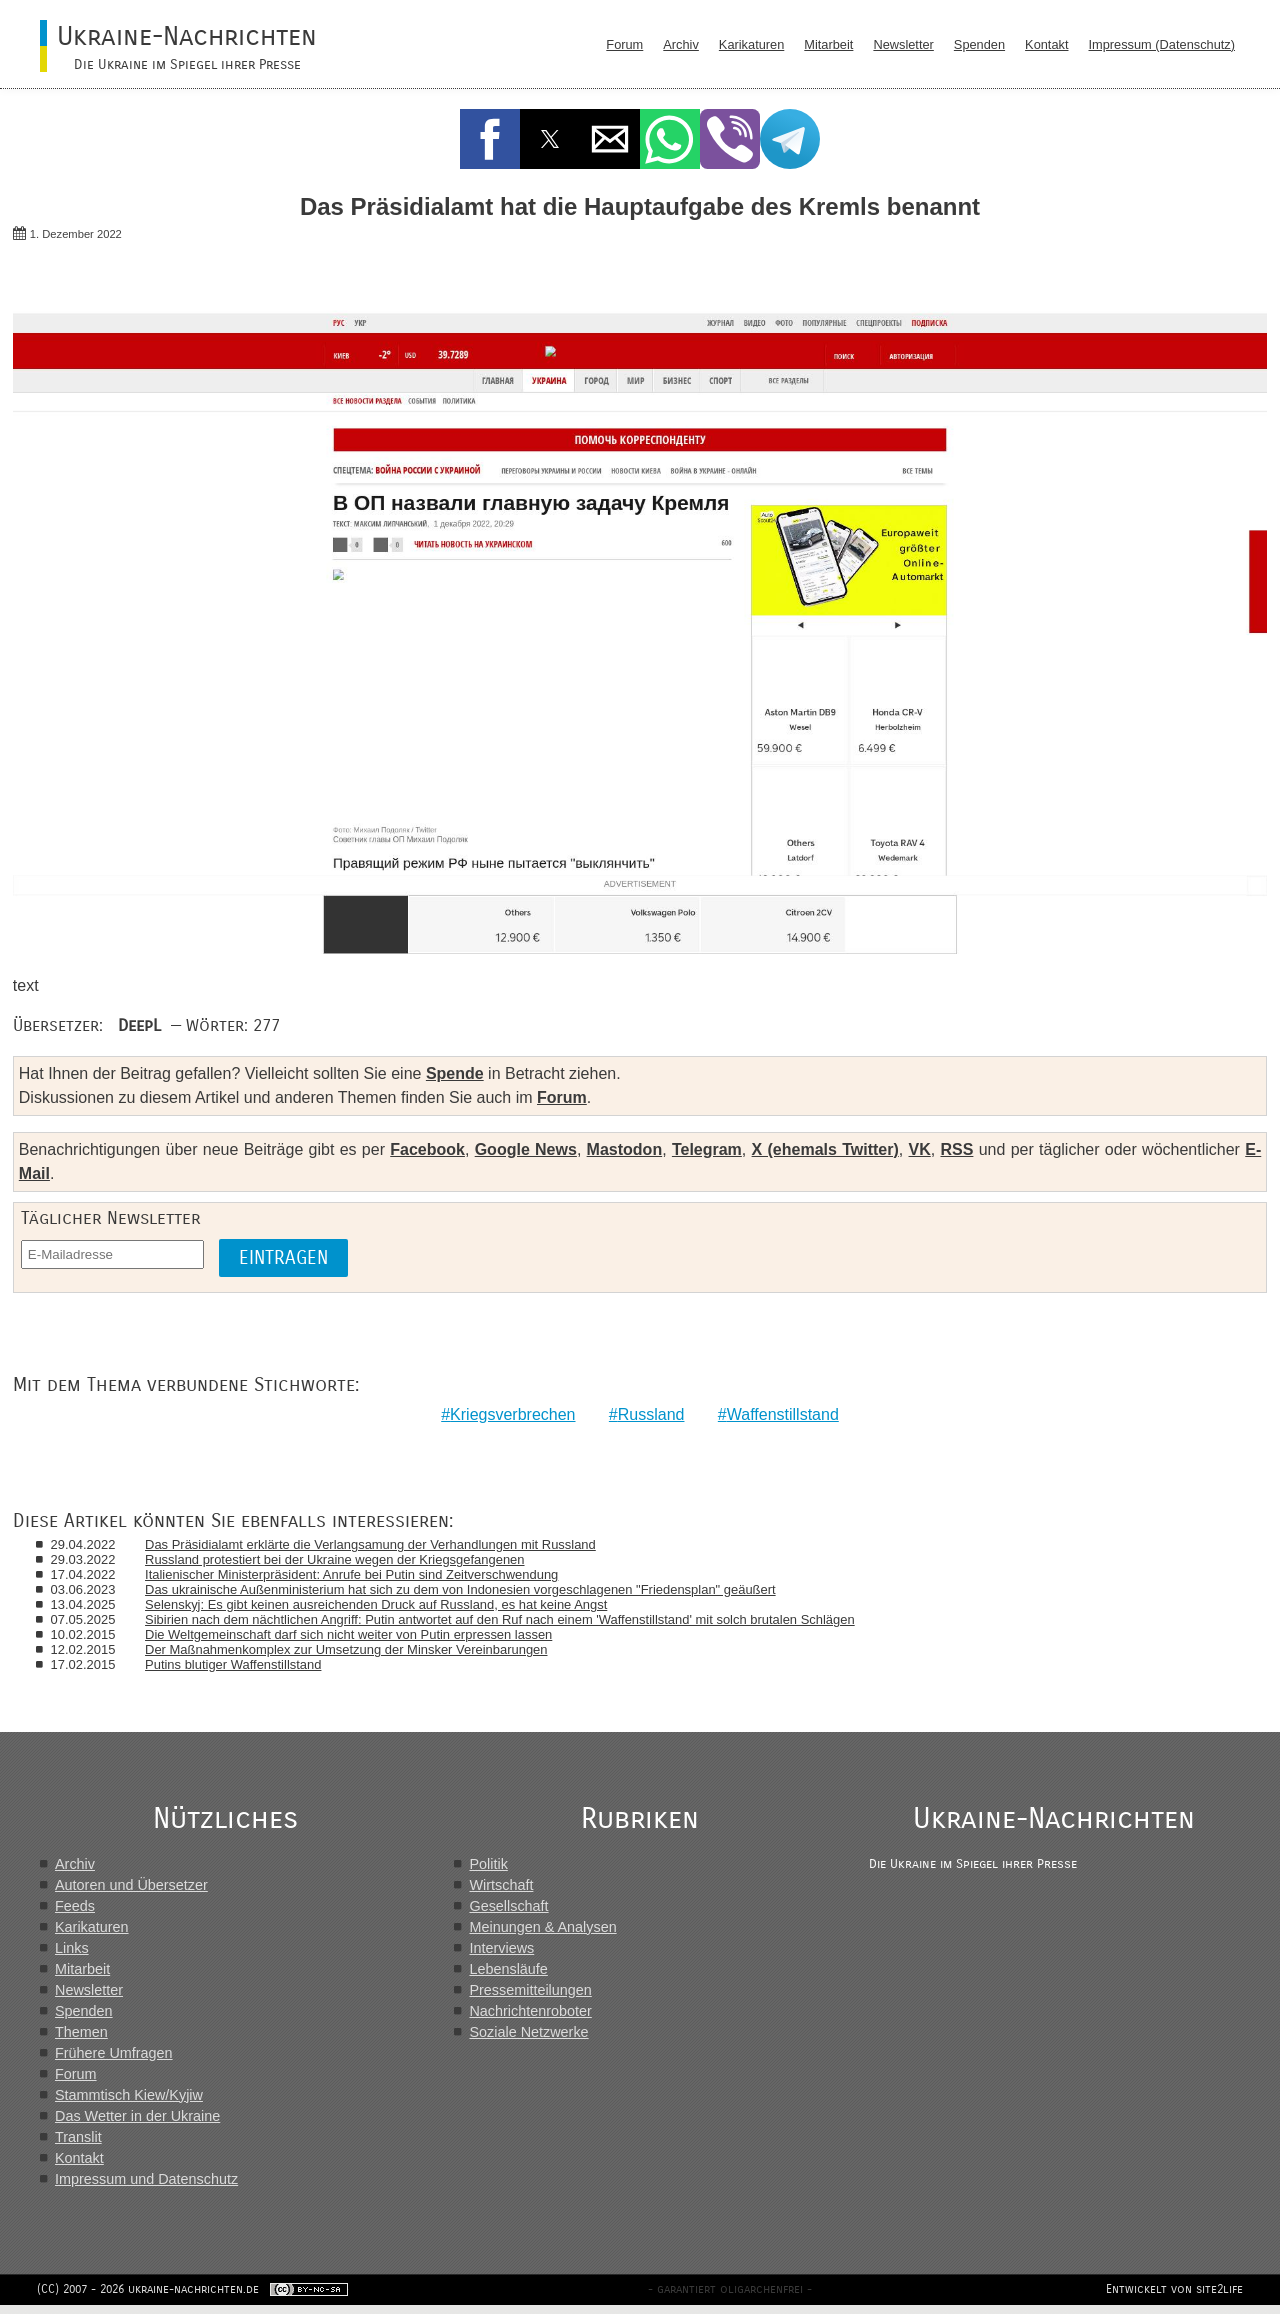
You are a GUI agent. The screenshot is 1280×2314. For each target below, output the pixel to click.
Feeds (75, 1906)
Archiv (681, 44)
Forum (624, 44)
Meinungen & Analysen (545, 1927)
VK (920, 1149)
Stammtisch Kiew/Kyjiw (129, 2095)
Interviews (504, 1948)
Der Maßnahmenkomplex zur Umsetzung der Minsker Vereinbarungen (348, 1649)
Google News (526, 1149)
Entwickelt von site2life (1171, 2298)
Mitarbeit (828, 44)
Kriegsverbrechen (512, 1414)
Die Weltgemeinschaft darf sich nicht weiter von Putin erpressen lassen (350, 1634)
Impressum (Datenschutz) (1162, 44)
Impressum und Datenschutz (146, 2179)
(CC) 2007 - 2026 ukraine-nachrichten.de (151, 2298)
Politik (491, 1864)
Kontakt (1046, 44)
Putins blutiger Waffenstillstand (235, 1664)
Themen (81, 2032)
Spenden (979, 44)
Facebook (427, 1149)
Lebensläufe (511, 1969)
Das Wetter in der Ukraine (137, 2116)
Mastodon (625, 1149)
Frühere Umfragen (114, 2053)
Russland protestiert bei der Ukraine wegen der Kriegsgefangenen (336, 1559)
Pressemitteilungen (533, 1990)
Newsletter (903, 44)
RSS (956, 1149)
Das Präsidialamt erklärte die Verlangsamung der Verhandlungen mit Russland (372, 1544)
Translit (78, 2137)
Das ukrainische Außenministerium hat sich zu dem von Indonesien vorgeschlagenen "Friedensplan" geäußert (462, 1589)
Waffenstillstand (783, 1414)
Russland (651, 1414)
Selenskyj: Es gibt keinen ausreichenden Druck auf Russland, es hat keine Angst (378, 1604)
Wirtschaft (504, 1885)
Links (72, 1948)
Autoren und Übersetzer (131, 1885)
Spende (455, 1073)
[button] (490, 139)
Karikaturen (751, 44)
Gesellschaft (511, 1906)
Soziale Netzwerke (531, 2032)
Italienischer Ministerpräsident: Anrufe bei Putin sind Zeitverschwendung (353, 1574)
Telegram (707, 1149)
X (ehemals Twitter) (825, 1149)
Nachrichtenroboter (533, 2011)
